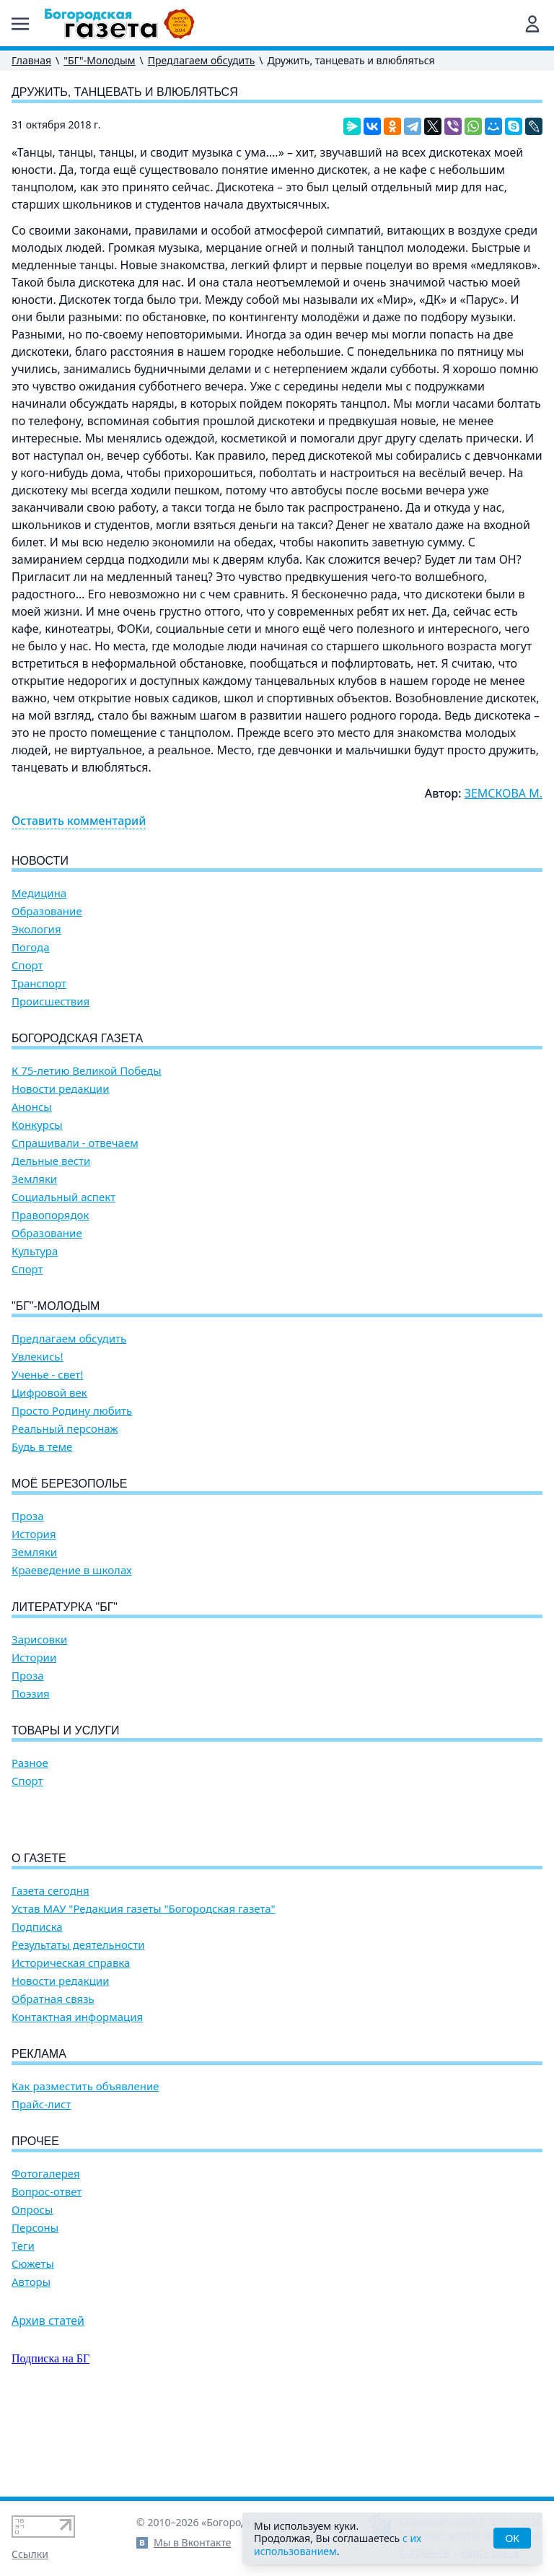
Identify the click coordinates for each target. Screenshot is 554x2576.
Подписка (37, 2009)
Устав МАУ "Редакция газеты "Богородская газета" (144, 1991)
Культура (35, 1251)
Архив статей (48, 2403)
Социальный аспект (63, 1197)
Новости (40, 861)
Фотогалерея (46, 2256)
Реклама (39, 2136)
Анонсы (32, 1107)
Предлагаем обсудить (201, 60)
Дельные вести (51, 1161)
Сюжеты (33, 2346)
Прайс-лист (41, 2186)
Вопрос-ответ (47, 2274)
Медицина (39, 893)
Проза (28, 1516)
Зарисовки (39, 1639)
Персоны (35, 2310)
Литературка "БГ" (65, 1607)
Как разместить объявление (85, 2168)
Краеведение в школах (72, 1570)
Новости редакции (60, 1089)
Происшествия (50, 1001)
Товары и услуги (66, 1730)
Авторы (31, 2364)
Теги (23, 2328)
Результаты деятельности (78, 2027)
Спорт (27, 965)
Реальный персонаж (65, 1429)
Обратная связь (53, 2081)
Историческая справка (71, 2045)
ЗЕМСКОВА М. (503, 793)
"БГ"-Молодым (99, 60)
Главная (31, 60)
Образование (47, 911)
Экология (36, 929)
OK (512, 2538)
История (34, 1534)
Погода (31, 947)
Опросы (32, 2292)
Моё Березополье (69, 1483)
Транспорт (39, 983)
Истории (34, 1657)
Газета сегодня (50, 1973)
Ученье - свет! (47, 1374)
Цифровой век (49, 1393)
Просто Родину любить (72, 1411)
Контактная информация (77, 2099)
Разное (30, 1763)
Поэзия (31, 1693)
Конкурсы (37, 1125)
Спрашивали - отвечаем (75, 1143)
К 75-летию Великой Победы (87, 1071)
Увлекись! (37, 1356)
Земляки (34, 1179)
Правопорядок (50, 1215)
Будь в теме (42, 1447)
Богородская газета (77, 1038)
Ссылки (30, 2554)
